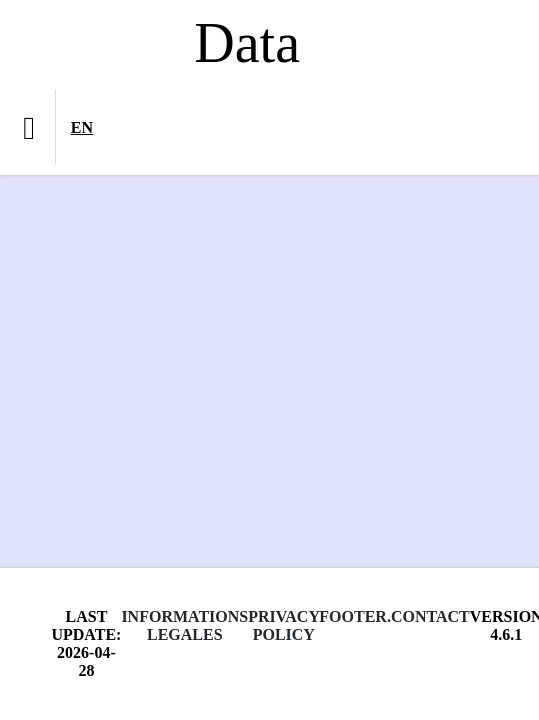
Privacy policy (284, 625)
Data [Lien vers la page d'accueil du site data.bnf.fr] (247, 43)
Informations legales (184, 625)
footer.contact (394, 616)
